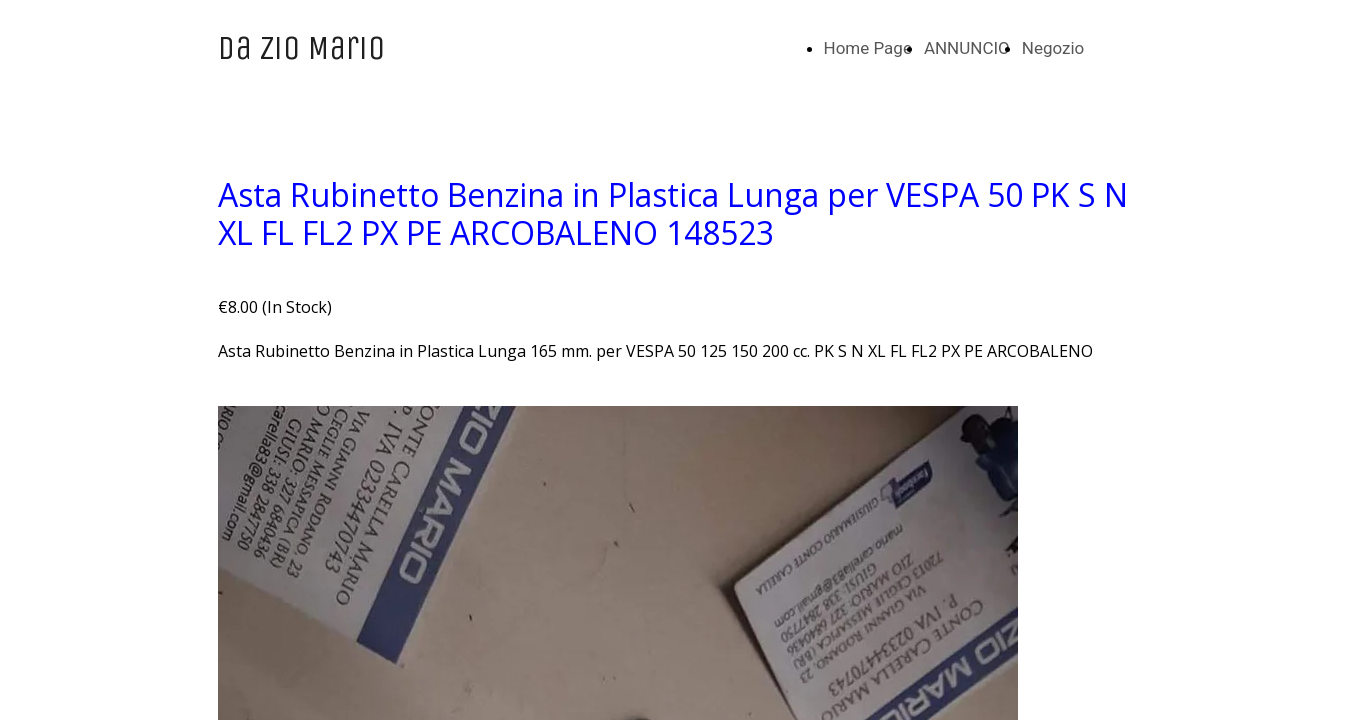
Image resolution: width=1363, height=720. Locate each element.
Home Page (868, 48)
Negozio (1053, 48)
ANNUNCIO (967, 48)
